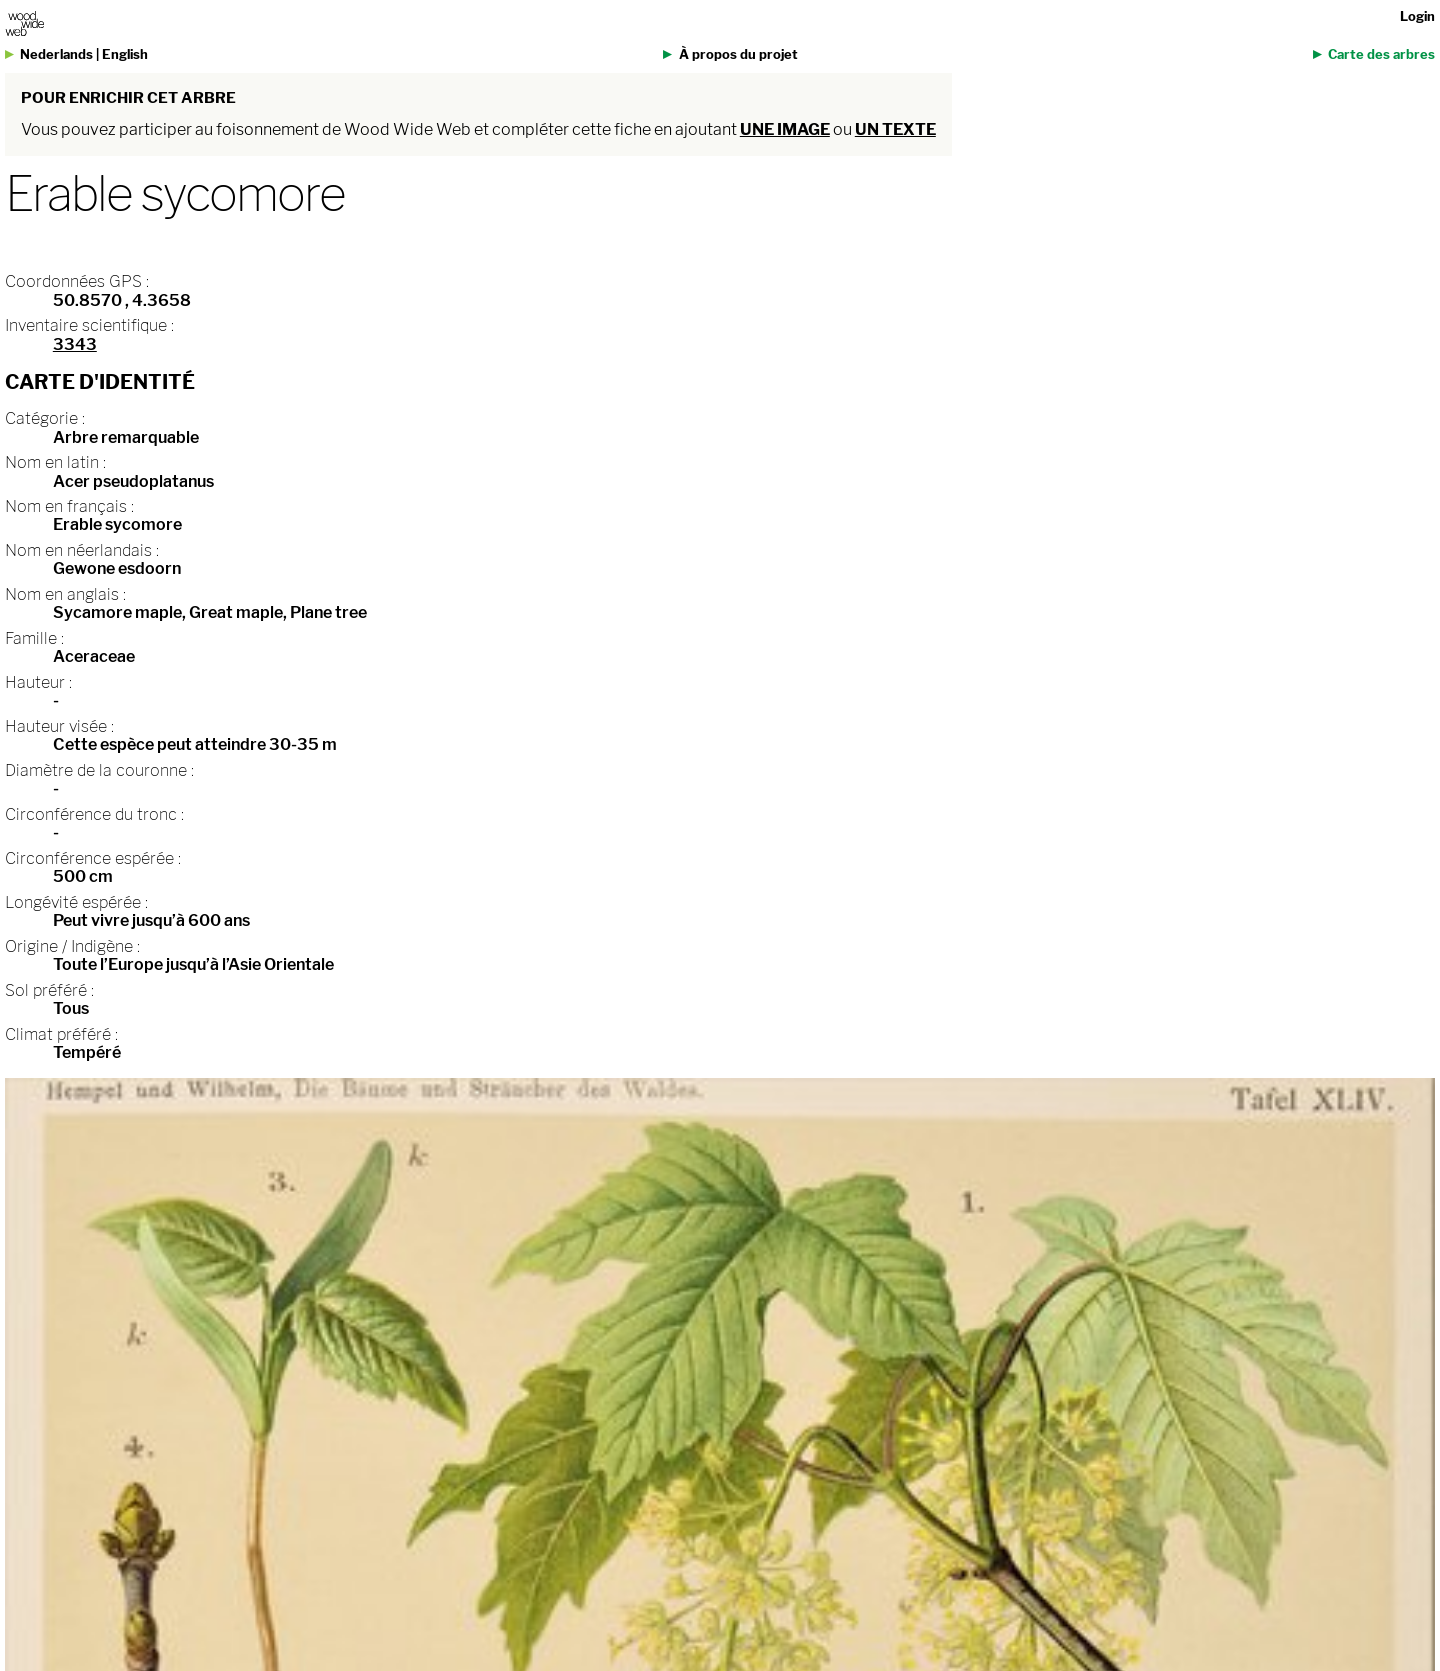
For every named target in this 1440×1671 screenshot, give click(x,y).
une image (785, 129)
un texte (895, 129)
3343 (75, 344)
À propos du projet (738, 54)
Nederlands (56, 54)
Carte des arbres (1381, 54)
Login (1417, 16)
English (125, 54)
